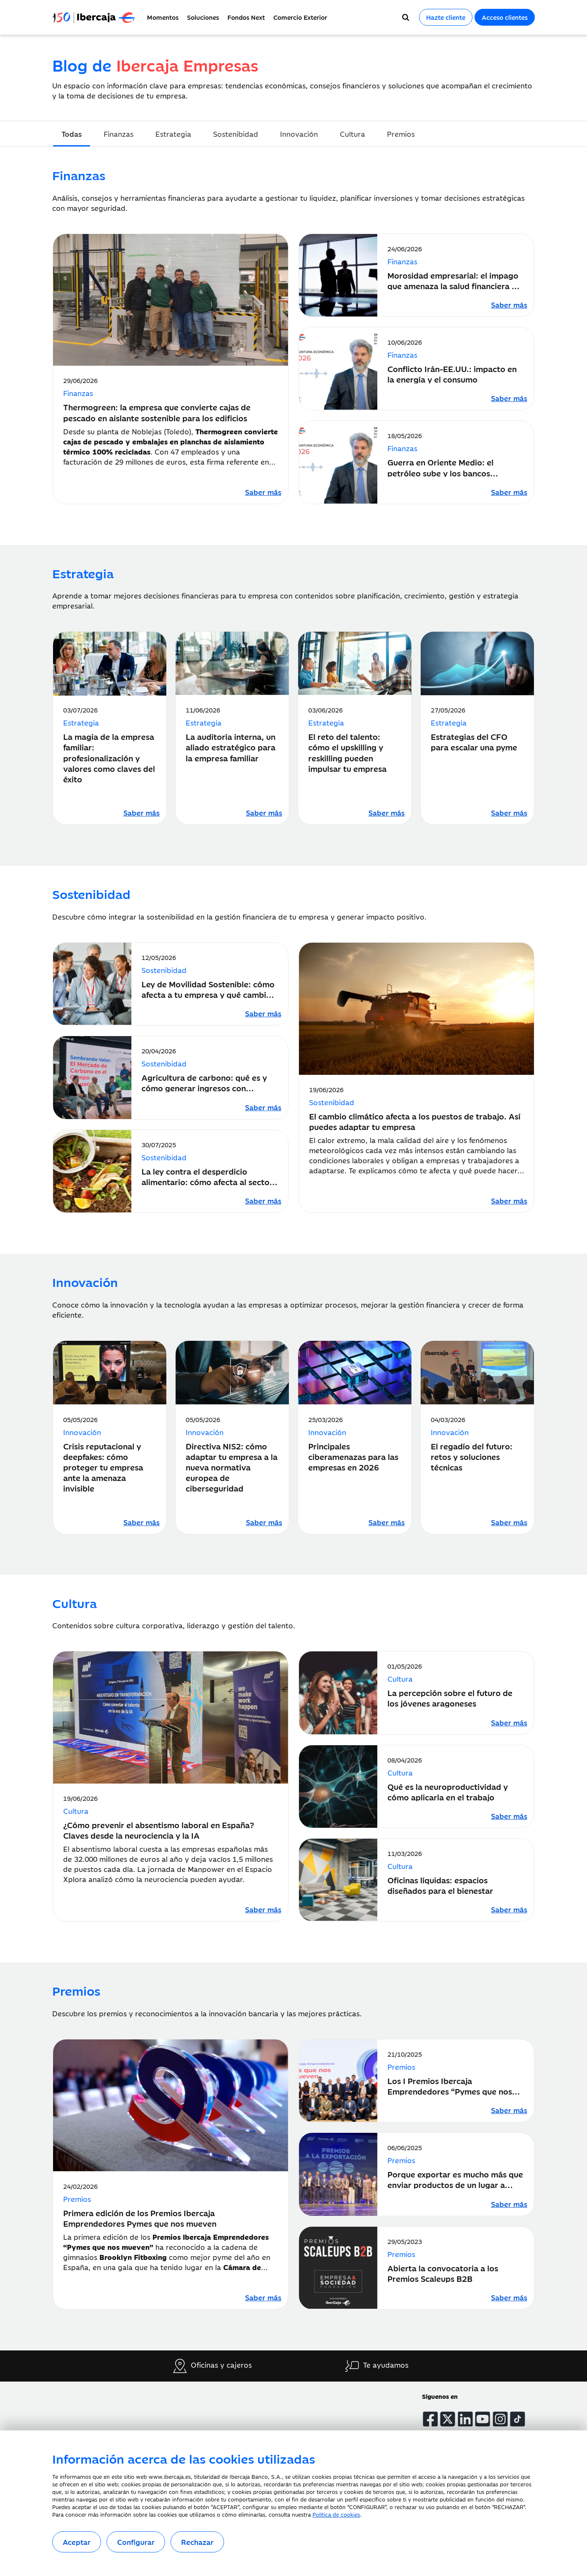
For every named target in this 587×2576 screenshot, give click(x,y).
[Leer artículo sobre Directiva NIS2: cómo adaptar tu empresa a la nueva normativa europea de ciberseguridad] (264, 1522)
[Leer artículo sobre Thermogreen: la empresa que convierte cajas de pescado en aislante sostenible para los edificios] (263, 492)
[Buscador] (406, 17)
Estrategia (173, 134)
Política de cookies (336, 2514)
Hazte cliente (445, 17)
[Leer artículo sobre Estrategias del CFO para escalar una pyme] (509, 812)
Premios (401, 134)
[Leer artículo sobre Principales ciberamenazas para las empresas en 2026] (386, 1522)
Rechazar (197, 2542)
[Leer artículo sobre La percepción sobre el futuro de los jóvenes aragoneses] (509, 1722)
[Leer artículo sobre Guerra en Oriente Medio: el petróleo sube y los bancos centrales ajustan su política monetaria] (509, 492)
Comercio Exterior (300, 17)
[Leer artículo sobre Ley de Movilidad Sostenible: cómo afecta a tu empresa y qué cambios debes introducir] (263, 1013)
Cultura (352, 134)
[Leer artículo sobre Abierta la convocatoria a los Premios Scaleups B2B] (509, 2297)
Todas (71, 134)
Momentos (163, 17)
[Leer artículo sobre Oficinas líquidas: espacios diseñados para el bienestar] (509, 1909)
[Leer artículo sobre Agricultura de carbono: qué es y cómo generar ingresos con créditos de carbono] (263, 1107)
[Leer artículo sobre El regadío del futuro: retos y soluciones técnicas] (509, 1522)
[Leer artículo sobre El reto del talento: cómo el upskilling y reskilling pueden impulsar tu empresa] (386, 812)
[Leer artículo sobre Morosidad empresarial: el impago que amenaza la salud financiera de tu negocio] (509, 304)
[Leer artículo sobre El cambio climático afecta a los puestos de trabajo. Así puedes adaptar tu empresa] (509, 1200)
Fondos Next (246, 17)
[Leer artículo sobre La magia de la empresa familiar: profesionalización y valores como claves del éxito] (141, 812)
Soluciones (203, 17)
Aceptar (77, 2542)
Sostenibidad (235, 134)
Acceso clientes (505, 17)
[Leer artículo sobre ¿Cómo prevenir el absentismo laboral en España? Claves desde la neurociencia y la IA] (263, 1909)
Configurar (136, 2542)
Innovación (299, 134)
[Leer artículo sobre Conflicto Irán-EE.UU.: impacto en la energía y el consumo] (509, 398)
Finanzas (118, 134)
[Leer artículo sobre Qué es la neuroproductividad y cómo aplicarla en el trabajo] (509, 1816)
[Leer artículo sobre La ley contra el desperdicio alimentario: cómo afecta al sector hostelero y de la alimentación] (263, 1200)
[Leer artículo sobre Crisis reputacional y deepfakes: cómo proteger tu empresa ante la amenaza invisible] (141, 1522)
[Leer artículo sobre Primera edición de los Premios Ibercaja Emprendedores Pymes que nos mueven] (263, 2297)
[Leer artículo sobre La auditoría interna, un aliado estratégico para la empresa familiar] (264, 812)
